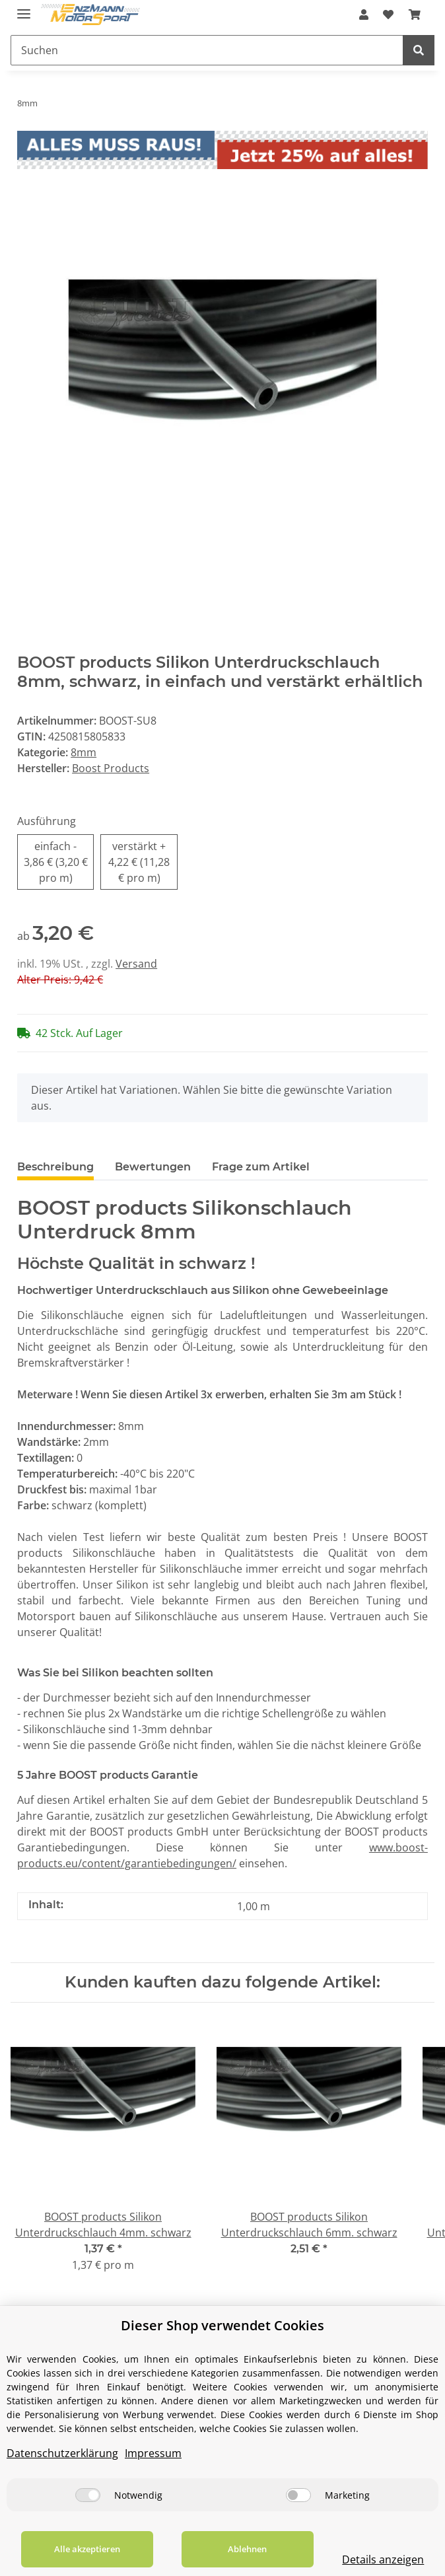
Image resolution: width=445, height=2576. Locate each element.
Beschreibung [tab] (55, 1167)
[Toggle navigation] (23, 8)
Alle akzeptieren (87, 2549)
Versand (136, 963)
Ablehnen (247, 2549)
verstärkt (139, 861)
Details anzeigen (383, 2559)
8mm (83, 752)
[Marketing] (298, 2495)
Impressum (153, 2453)
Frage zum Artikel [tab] (261, 1167)
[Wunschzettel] (388, 14)
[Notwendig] (87, 2495)
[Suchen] (207, 50)
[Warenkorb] (414, 14)
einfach (56, 861)
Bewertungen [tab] (153, 1167)
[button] (364, 14)
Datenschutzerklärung (62, 2453)
